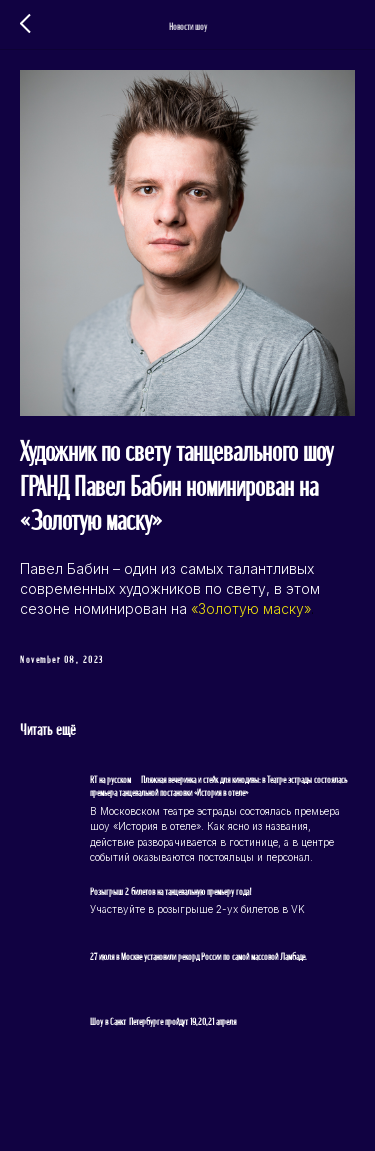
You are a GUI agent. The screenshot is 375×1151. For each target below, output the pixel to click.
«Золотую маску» (251, 608)
